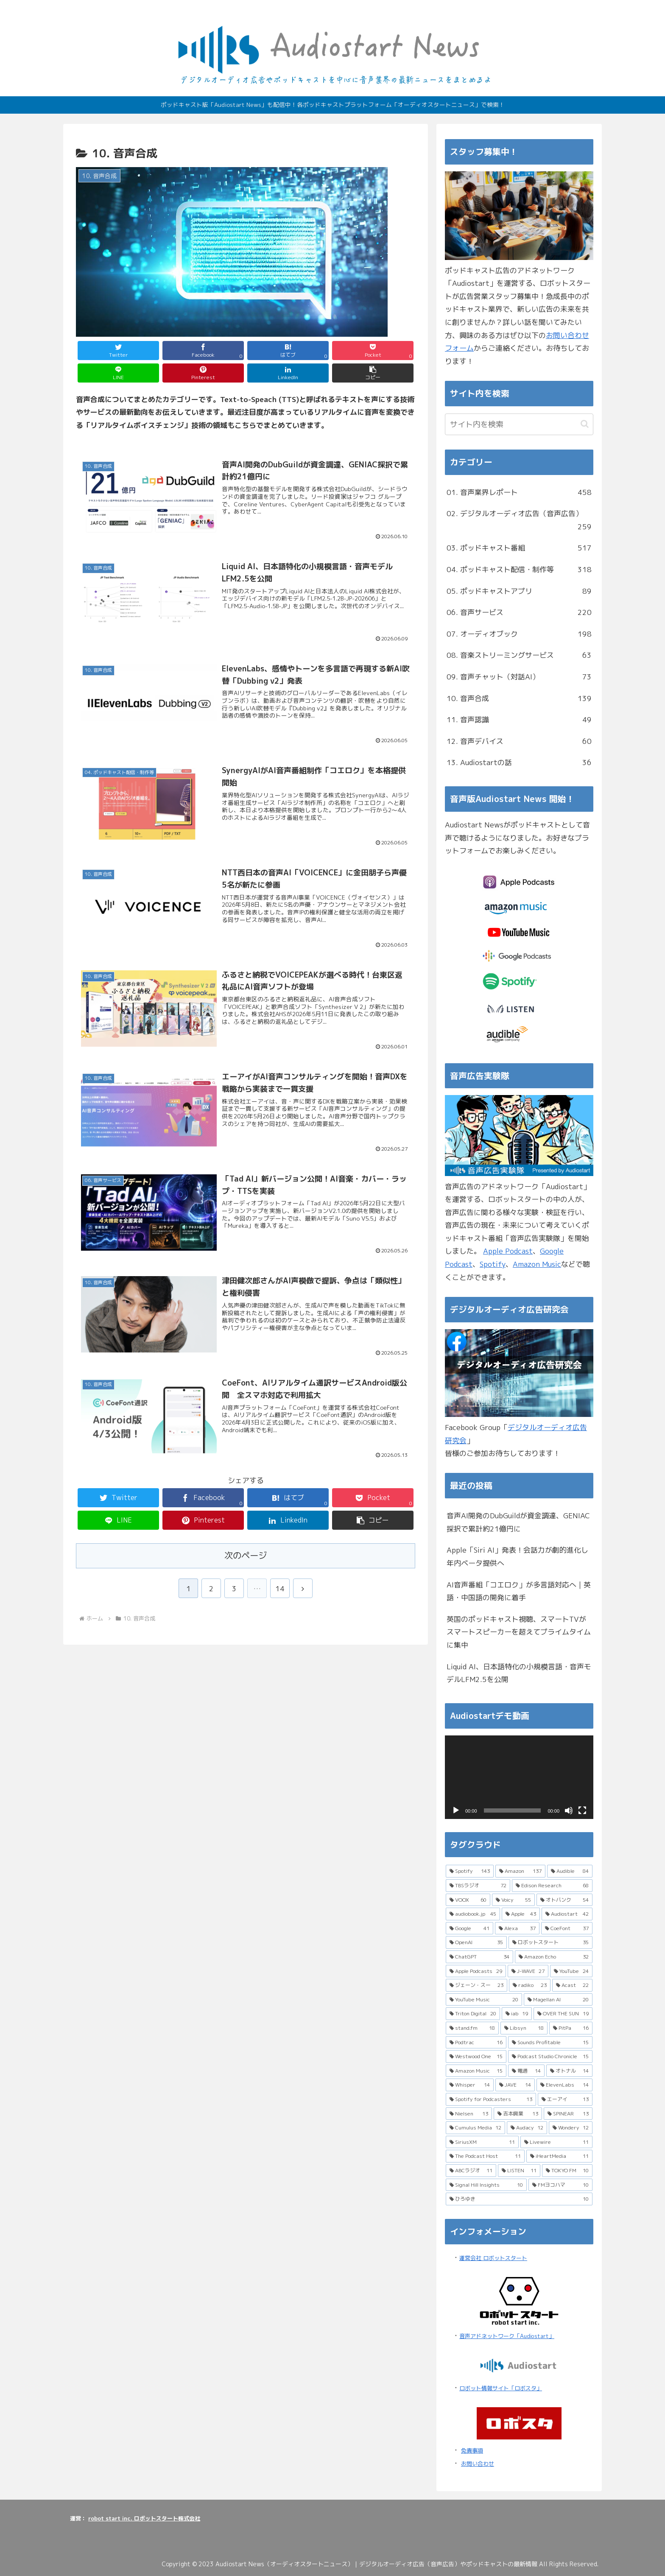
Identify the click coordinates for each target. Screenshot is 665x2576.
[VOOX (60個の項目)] (468, 1900)
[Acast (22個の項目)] (572, 1985)
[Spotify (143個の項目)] (470, 1871)
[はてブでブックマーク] (288, 350)
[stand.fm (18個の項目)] (472, 2028)
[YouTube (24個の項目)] (571, 1971)
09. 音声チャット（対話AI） (519, 677)
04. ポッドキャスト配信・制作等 (519, 569)
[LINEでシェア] (118, 373)
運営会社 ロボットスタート (493, 2258)
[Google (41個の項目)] (469, 1928)
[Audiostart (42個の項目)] (567, 1914)
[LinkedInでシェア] (288, 373)
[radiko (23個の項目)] (529, 1985)
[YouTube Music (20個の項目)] (484, 1999)
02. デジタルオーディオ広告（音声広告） (519, 520)
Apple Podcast (508, 1251)
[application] (519, 1777)
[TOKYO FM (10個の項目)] (567, 2170)
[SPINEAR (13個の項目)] (568, 2113)
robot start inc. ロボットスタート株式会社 (144, 2518)
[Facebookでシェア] (203, 350)
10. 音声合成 (519, 698)
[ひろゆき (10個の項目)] (519, 2199)
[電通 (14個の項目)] (526, 2071)
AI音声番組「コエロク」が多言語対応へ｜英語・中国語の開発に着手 (519, 1591)
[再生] (456, 1810)
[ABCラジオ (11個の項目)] (471, 2170)
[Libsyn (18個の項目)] (524, 2028)
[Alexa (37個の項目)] (517, 1928)
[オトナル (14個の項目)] (569, 2071)
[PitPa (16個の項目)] (570, 2028)
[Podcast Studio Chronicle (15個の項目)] (550, 2056)
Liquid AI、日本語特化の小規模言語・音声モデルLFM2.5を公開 (519, 1673)
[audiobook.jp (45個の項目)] (473, 1914)
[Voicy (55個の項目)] (513, 1900)
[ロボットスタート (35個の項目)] (551, 1942)
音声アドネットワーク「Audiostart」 (506, 2336)
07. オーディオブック (519, 634)
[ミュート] (568, 1810)
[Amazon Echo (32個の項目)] (553, 1956)
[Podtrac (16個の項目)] (476, 2042)
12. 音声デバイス (519, 741)
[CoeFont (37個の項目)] (566, 1928)
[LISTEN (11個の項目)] (519, 2170)
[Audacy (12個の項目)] (527, 2127)
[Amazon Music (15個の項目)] (476, 2071)
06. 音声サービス (519, 612)
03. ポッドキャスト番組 (519, 548)
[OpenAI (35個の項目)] (476, 1942)
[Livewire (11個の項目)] (556, 2142)
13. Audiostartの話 (519, 762)
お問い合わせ (477, 2463)
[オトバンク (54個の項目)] (564, 1900)
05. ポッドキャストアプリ (519, 591)
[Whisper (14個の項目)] (470, 2085)
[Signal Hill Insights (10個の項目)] (486, 2185)
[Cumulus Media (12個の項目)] (475, 2127)
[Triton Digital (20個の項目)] (473, 2013)
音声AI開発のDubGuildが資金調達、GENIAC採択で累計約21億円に (518, 1522)
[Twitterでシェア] (118, 350)
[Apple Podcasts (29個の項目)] (476, 1971)
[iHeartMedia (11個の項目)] (559, 2156)
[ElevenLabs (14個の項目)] (564, 2085)
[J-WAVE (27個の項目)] (528, 1971)
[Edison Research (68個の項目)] (552, 1885)
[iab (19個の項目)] (517, 2013)
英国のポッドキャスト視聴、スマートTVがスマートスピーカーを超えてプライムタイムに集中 (519, 1632)
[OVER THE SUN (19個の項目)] (563, 2013)
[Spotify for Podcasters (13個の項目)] (491, 2099)
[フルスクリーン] (582, 1810)
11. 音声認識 (519, 719)
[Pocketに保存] (373, 350)
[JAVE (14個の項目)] (515, 2085)
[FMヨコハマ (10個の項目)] (560, 2185)
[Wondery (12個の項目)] (570, 2127)
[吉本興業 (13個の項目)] (518, 2113)
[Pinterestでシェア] (203, 373)
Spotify (493, 1264)
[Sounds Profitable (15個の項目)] (550, 2042)
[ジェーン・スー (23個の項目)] (476, 1985)
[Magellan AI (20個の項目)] (558, 1999)
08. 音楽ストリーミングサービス (519, 655)
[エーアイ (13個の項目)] (565, 2099)
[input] (519, 424)
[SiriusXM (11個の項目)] (482, 2142)
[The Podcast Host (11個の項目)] (485, 2156)
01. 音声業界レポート (519, 492)
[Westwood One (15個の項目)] (476, 2056)
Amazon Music (537, 1264)
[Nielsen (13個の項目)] (469, 2113)
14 (280, 1588)
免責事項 (472, 2450)
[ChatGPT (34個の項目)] (479, 1956)
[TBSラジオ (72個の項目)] (478, 1885)
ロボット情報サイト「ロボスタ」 (500, 2388)
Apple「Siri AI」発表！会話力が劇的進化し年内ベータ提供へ (517, 1556)
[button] (373, 373)
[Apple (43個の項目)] (520, 1914)
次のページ (245, 1555)
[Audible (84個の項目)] (569, 1871)
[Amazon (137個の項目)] (520, 1871)
